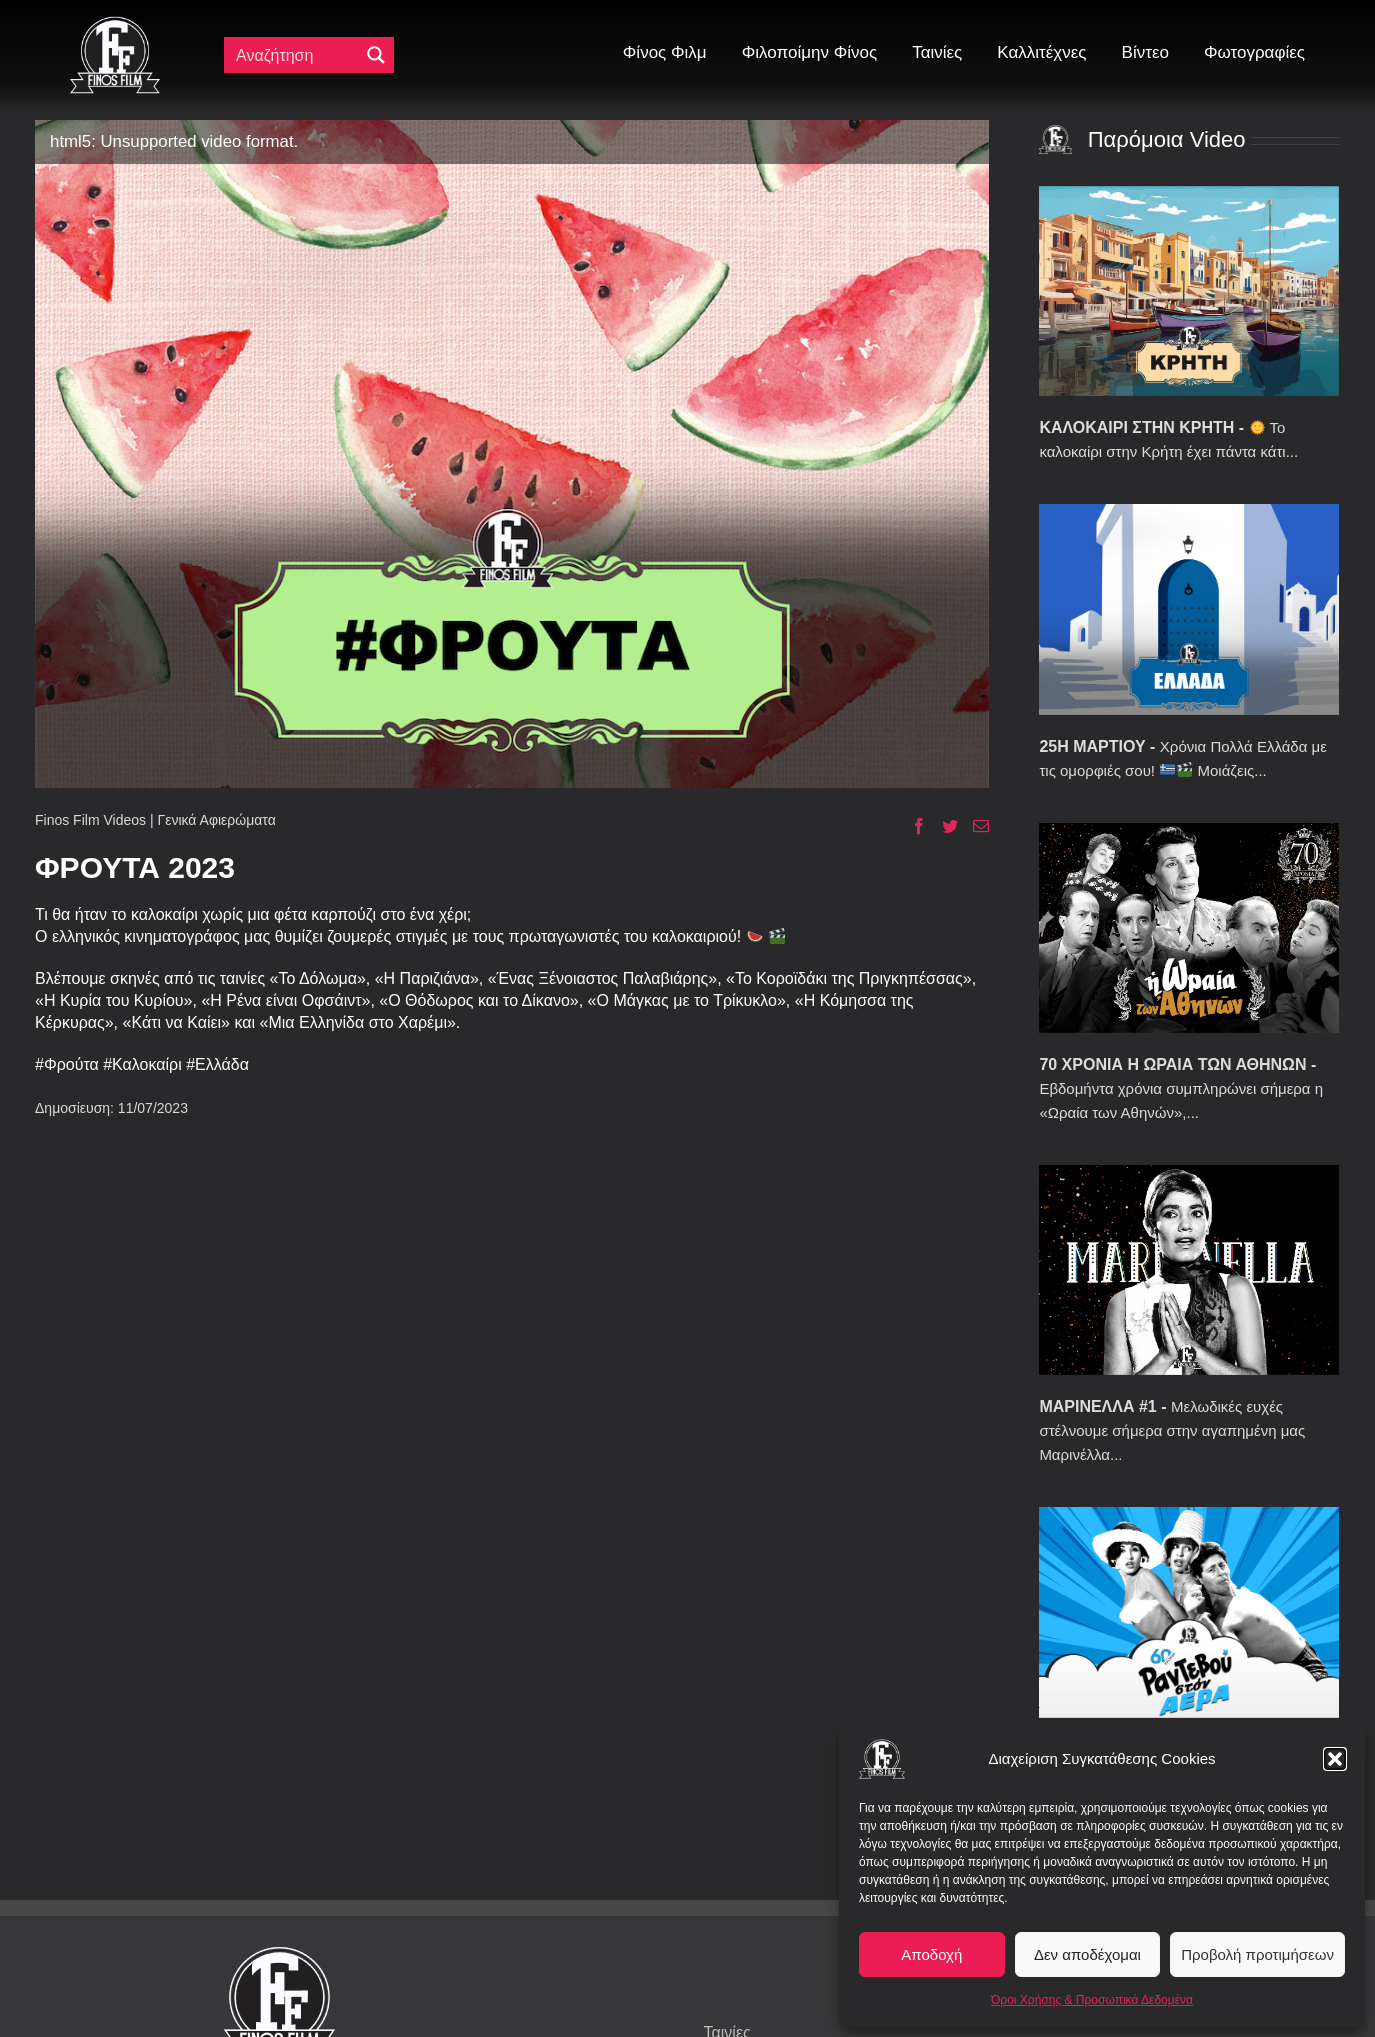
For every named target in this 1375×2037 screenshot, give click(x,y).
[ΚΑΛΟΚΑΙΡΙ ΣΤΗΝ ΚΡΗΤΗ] (1189, 291)
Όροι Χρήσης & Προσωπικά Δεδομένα (1092, 2000)
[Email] (973, 826)
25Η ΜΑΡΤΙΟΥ (1092, 746)
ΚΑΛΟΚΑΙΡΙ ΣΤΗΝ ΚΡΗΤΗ (1136, 427)
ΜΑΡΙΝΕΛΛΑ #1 (1097, 1406)
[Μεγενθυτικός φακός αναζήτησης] (376, 55)
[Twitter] (942, 826)
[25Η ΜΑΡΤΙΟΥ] (1189, 609)
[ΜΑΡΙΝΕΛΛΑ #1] (1189, 1270)
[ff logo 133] (115, 24)
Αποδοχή (931, 1954)
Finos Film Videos (90, 820)
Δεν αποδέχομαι (1087, 1954)
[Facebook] (911, 826)
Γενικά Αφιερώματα (216, 820)
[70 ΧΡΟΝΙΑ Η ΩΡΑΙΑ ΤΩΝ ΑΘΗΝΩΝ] (1189, 928)
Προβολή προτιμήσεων (1257, 1954)
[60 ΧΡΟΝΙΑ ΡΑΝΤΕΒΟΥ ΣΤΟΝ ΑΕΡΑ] (1189, 1612)
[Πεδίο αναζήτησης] (296, 55)
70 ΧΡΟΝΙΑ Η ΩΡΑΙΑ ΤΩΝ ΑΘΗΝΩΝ (1172, 1064)
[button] (1335, 1759)
